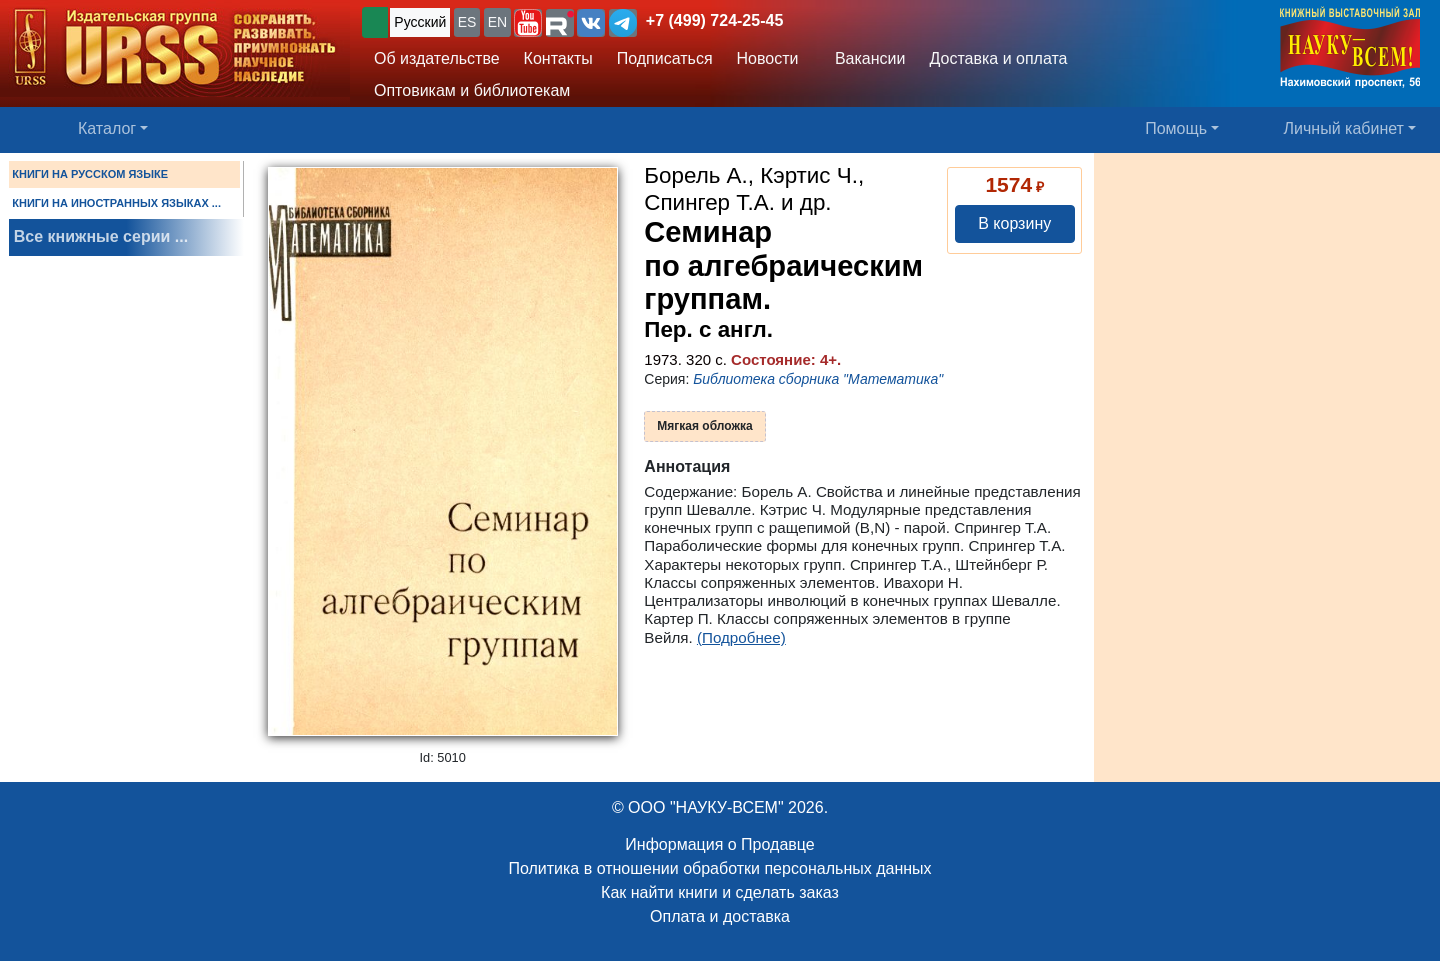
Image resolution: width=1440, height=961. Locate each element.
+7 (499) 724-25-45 (714, 20)
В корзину (1014, 223)
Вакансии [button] (865, 58)
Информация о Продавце (719, 844)
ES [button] (467, 22)
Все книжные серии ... (101, 236)
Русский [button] (420, 22)
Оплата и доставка (720, 916)
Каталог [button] (107, 128)
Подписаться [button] (665, 58)
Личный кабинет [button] (1344, 128)
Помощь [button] (1176, 128)
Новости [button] (768, 58)
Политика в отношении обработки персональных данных (719, 868)
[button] (528, 23)
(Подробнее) (741, 637)
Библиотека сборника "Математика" (818, 379)
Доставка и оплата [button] (998, 58)
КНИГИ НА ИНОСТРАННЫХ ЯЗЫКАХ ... (116, 203)
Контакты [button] (558, 58)
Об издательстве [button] (437, 58)
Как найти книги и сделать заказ (720, 892)
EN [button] (497, 22)
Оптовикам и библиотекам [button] (472, 90)
